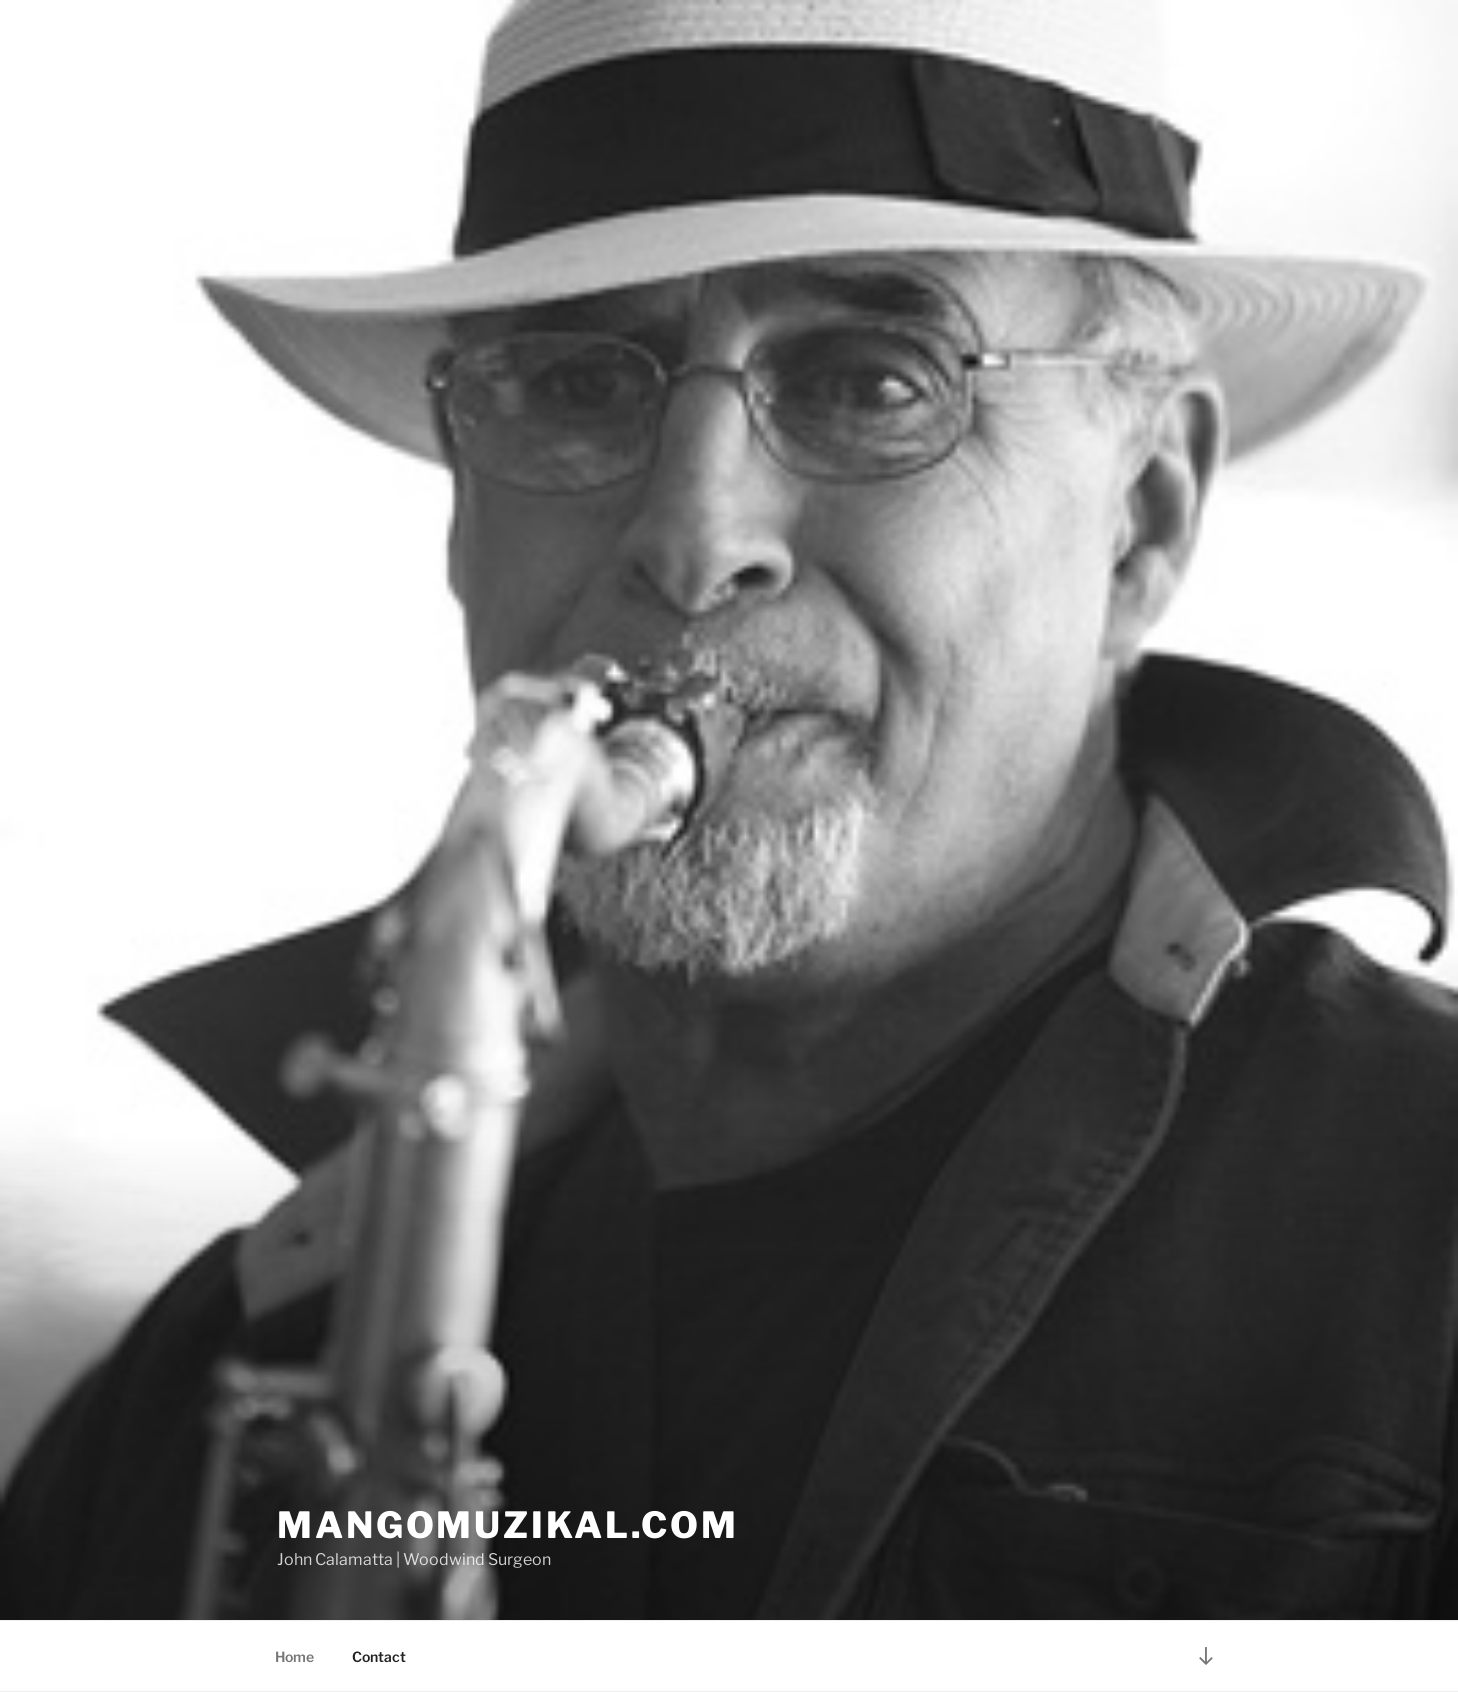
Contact (379, 1656)
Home (294, 1656)
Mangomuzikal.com (508, 1525)
